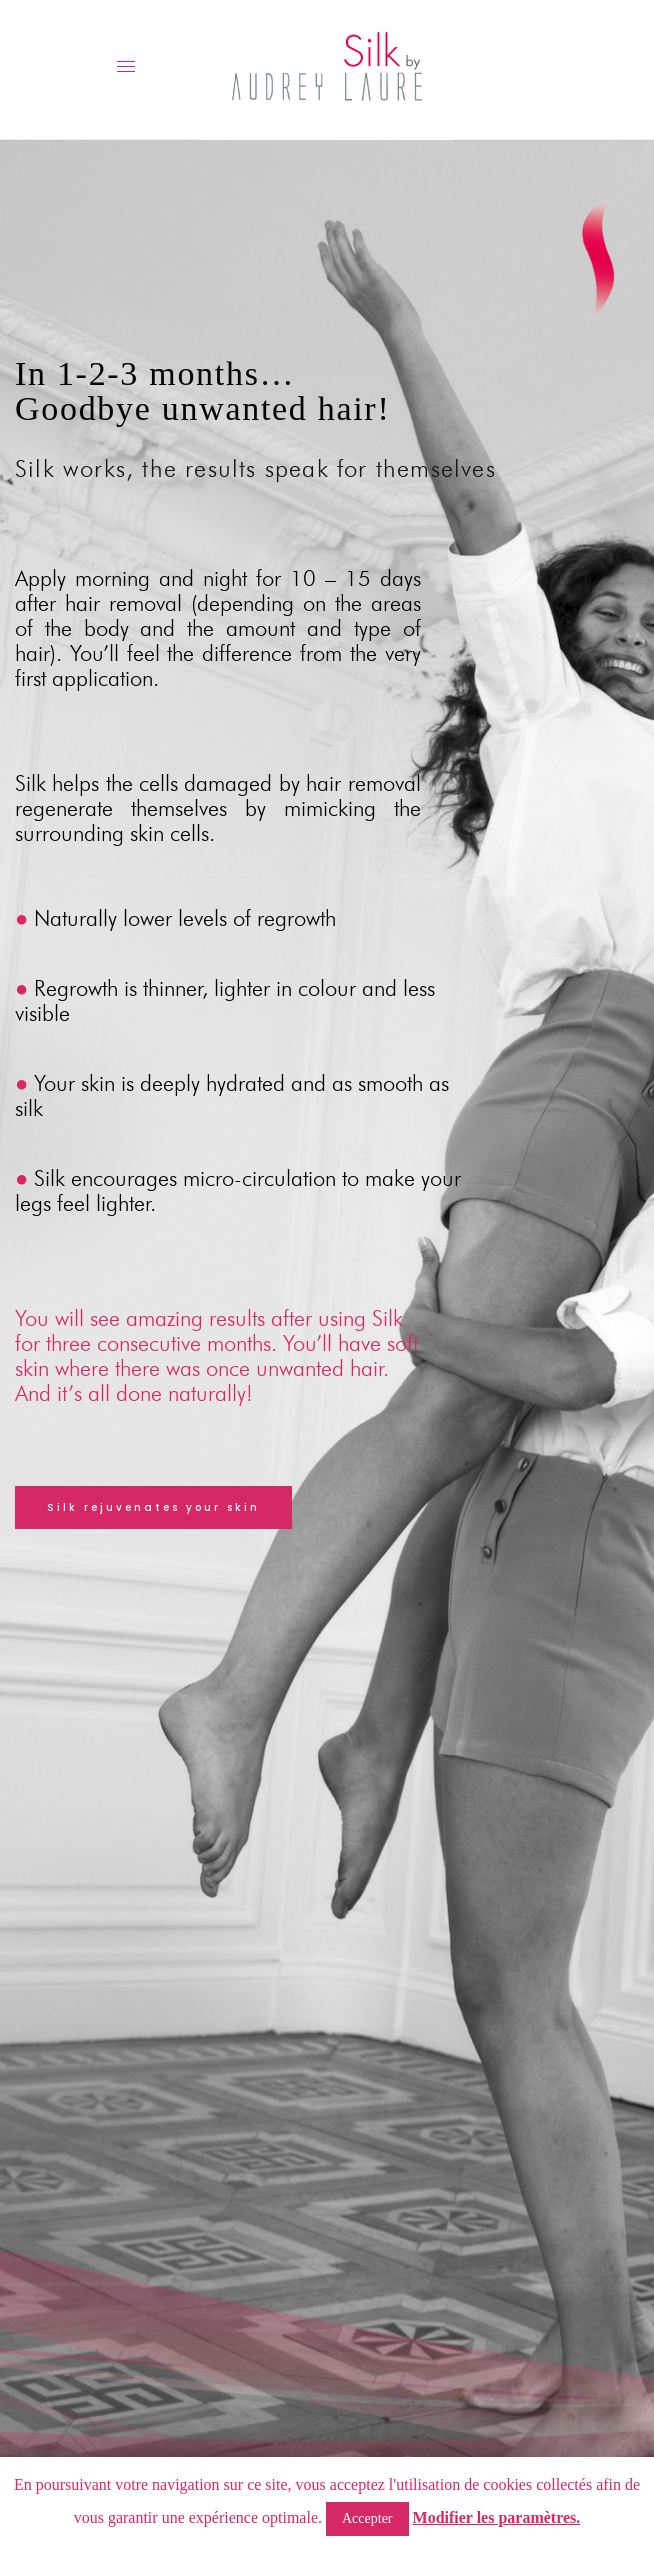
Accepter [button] (367, 2518)
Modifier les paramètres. (497, 2517)
